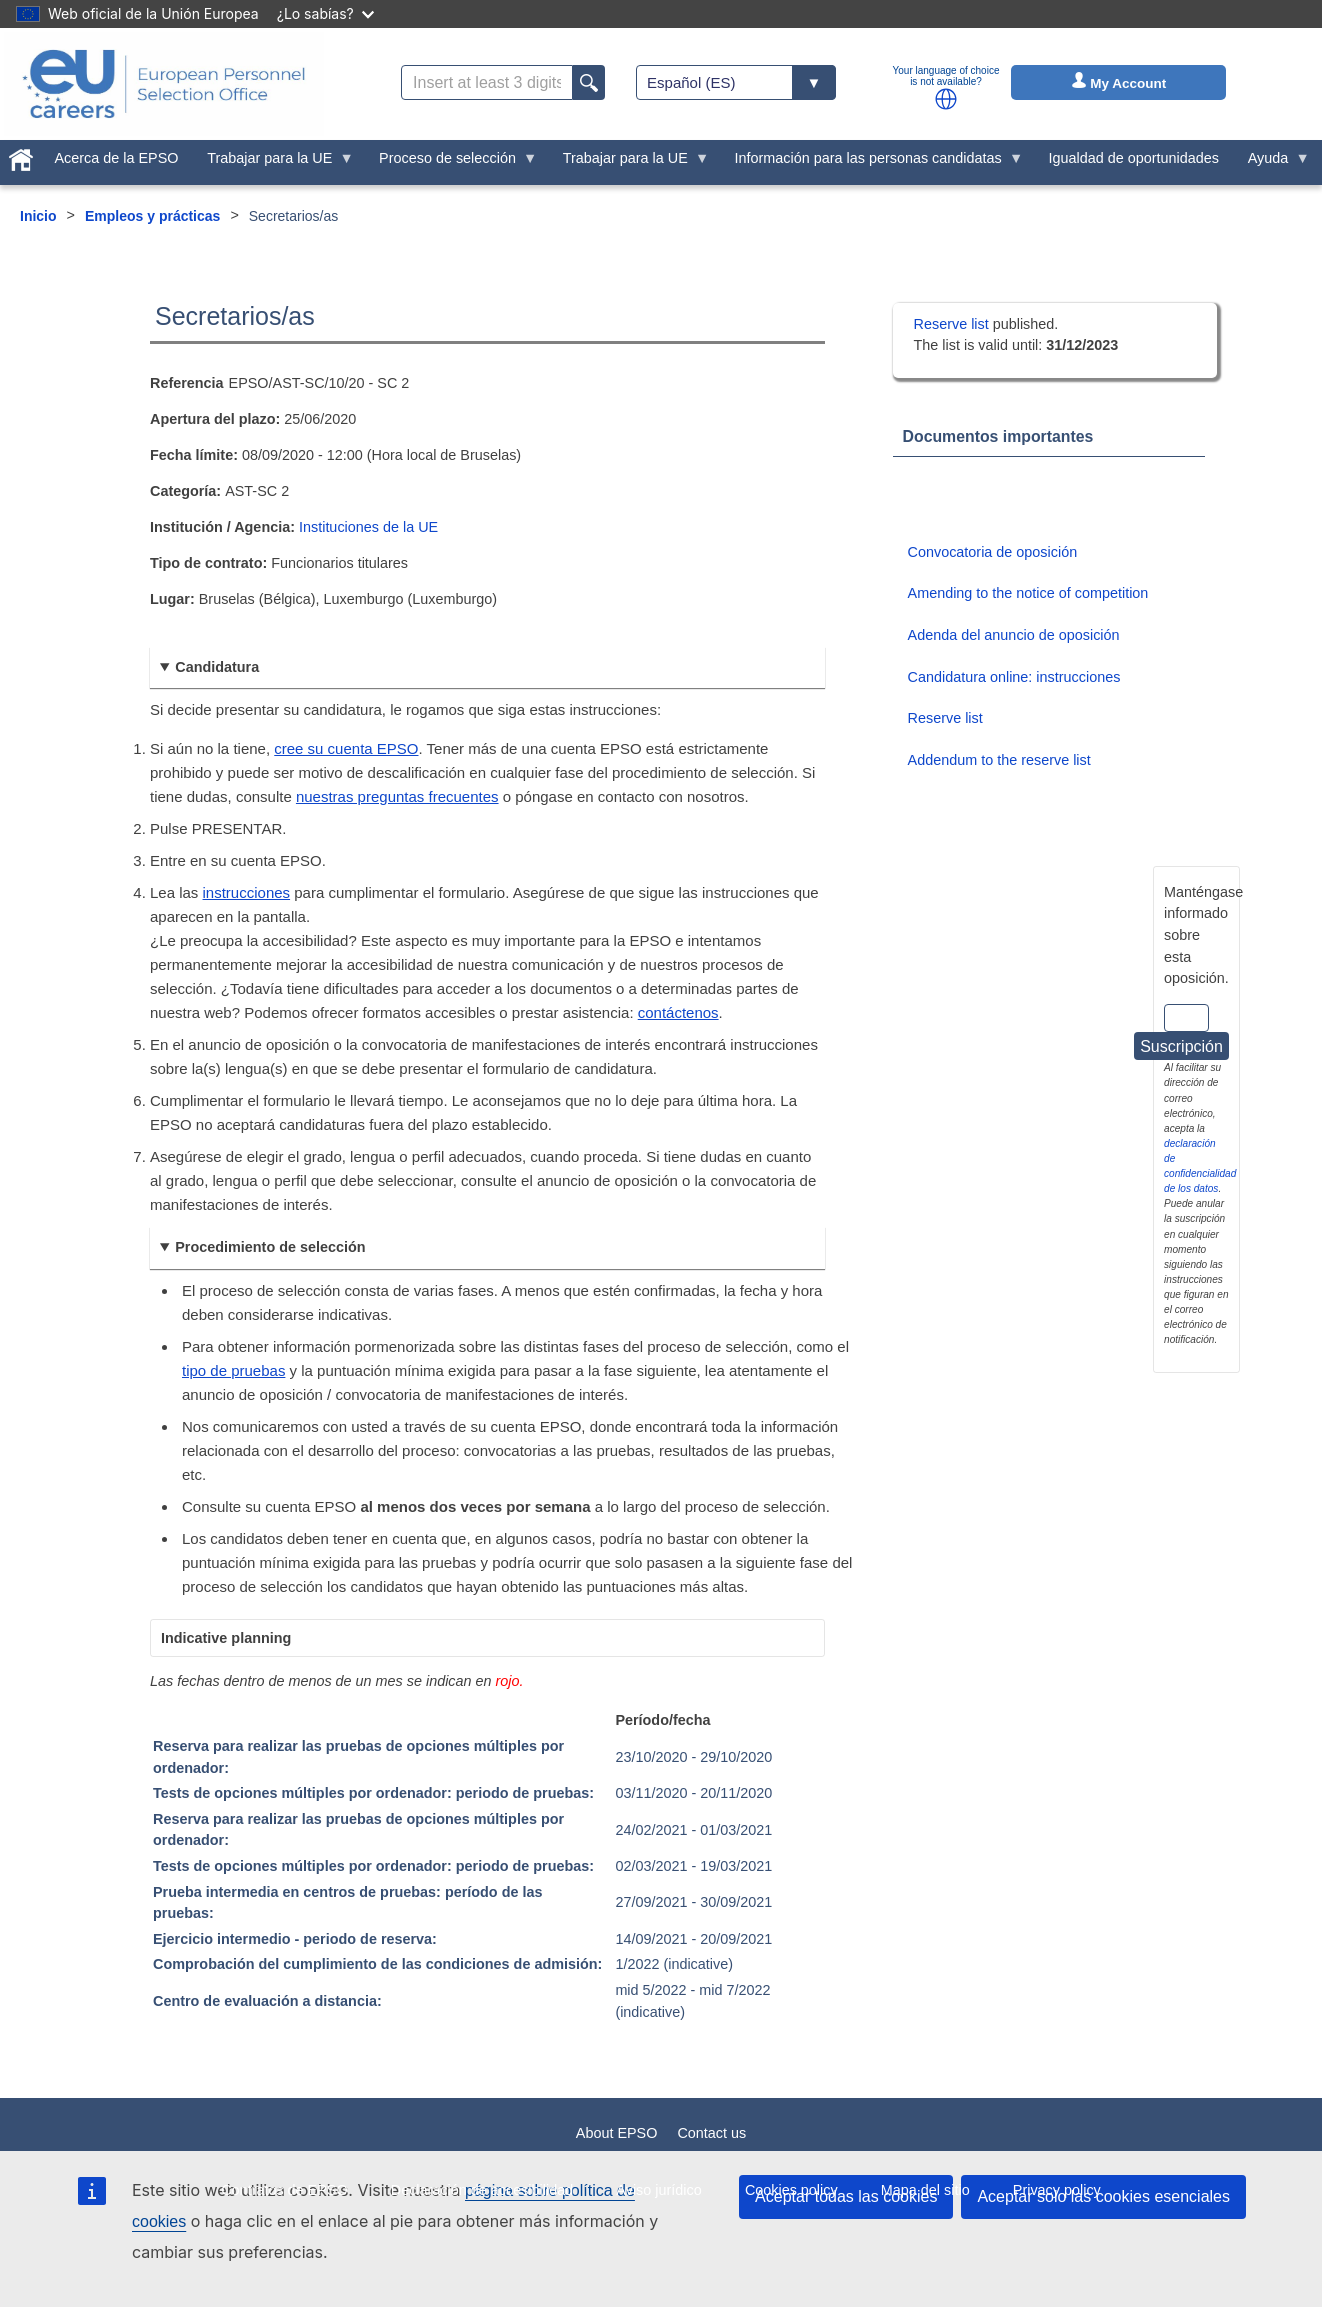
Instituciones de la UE (368, 527)
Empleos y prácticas (152, 216)
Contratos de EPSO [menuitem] (284, 2190)
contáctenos (678, 1012)
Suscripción (1181, 1046)
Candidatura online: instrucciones (1014, 677)
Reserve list (953, 324)
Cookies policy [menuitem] (791, 2190)
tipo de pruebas (233, 1370)
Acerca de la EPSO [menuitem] (117, 158)
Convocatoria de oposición (993, 552)
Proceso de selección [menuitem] (451, 163)
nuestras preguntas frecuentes (397, 796)
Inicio (38, 216)
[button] (946, 99)
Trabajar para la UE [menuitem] (273, 163)
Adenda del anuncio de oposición (1014, 635)
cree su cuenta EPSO (346, 748)
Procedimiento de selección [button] (270, 1247)
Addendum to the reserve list (999, 760)
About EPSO (617, 2133)
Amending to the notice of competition (1028, 593)
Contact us (711, 2133)
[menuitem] (20, 156)
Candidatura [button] (217, 667)
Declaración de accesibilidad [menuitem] (482, 2190)
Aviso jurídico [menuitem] (658, 2190)
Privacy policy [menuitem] (1057, 2190)
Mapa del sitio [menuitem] (925, 2190)
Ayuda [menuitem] (1271, 163)
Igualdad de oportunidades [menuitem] (1133, 158)
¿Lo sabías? (325, 13)
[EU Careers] (164, 84)
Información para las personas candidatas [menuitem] (871, 163)
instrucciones (247, 892)
